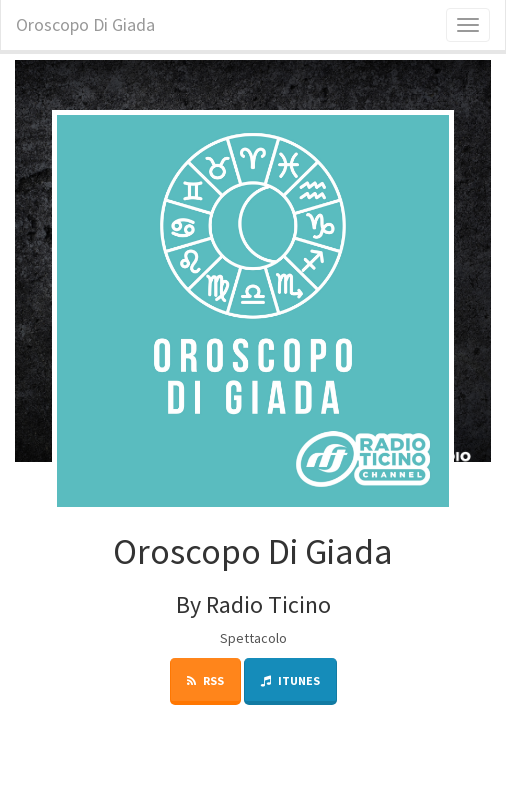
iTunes (290, 680)
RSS (205, 680)
